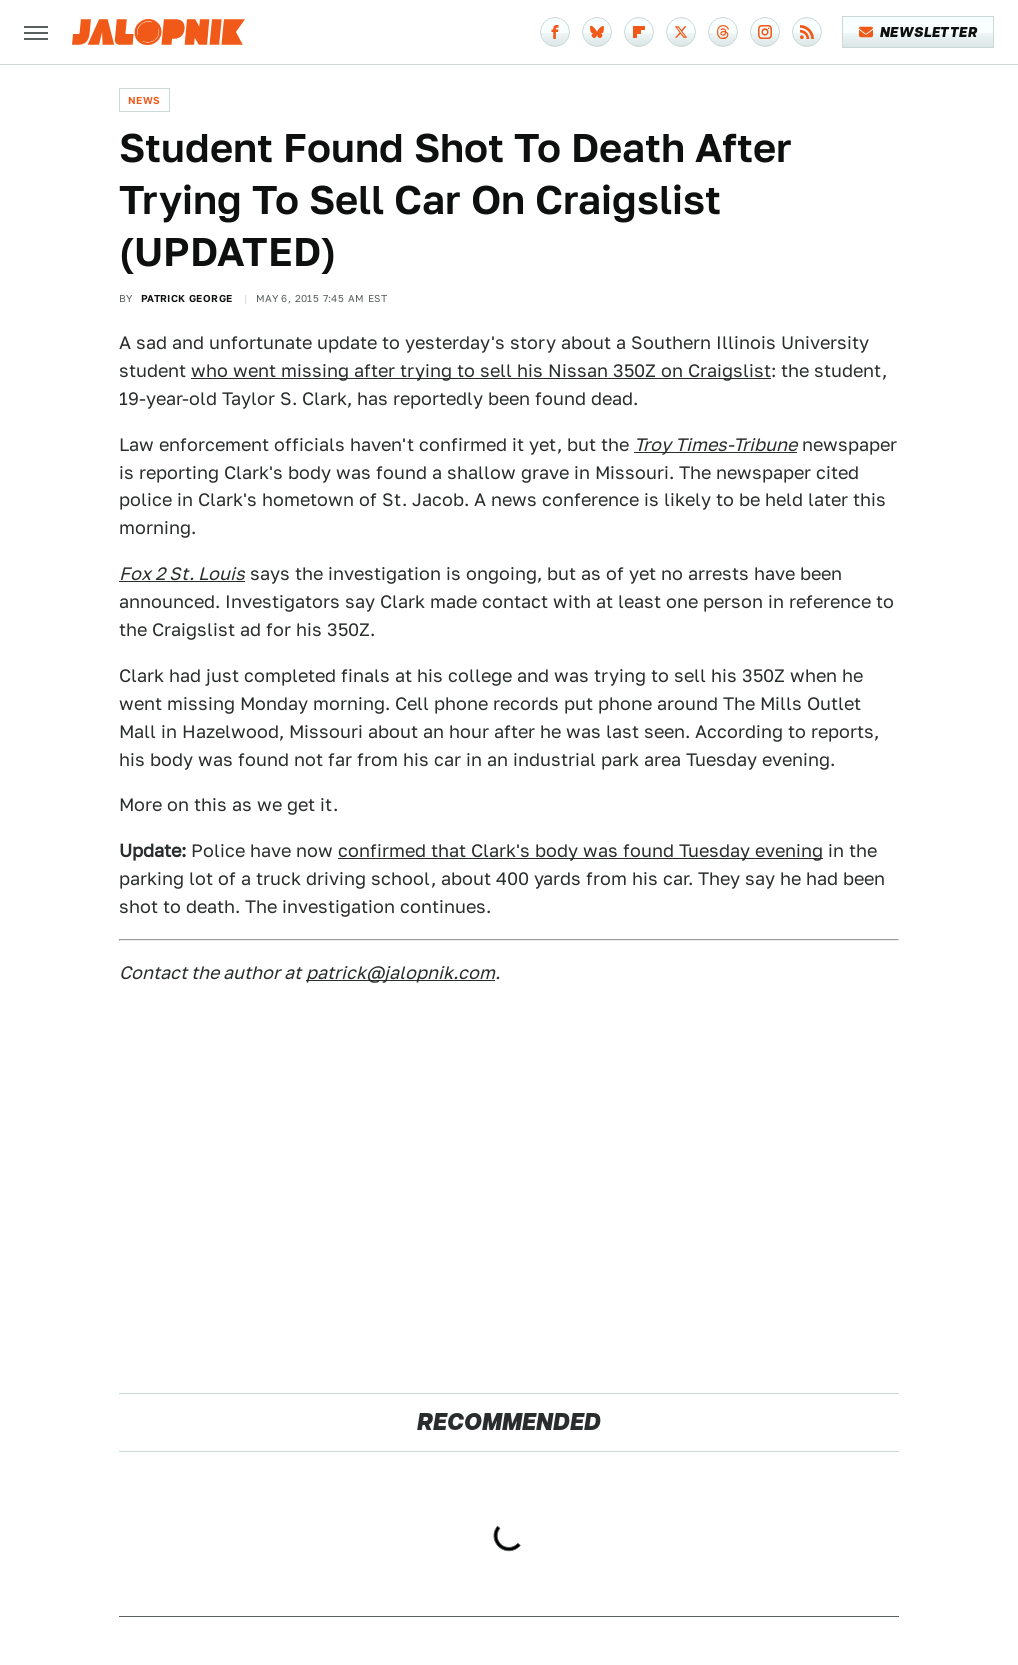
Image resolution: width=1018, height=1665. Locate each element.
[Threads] (723, 32)
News (144, 100)
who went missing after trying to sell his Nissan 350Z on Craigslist (481, 370)
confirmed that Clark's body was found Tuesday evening (580, 850)
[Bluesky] (597, 32)
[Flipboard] (639, 32)
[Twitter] (681, 32)
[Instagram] (765, 32)
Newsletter (918, 32)
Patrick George (187, 298)
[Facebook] (555, 32)
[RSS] (807, 32)
